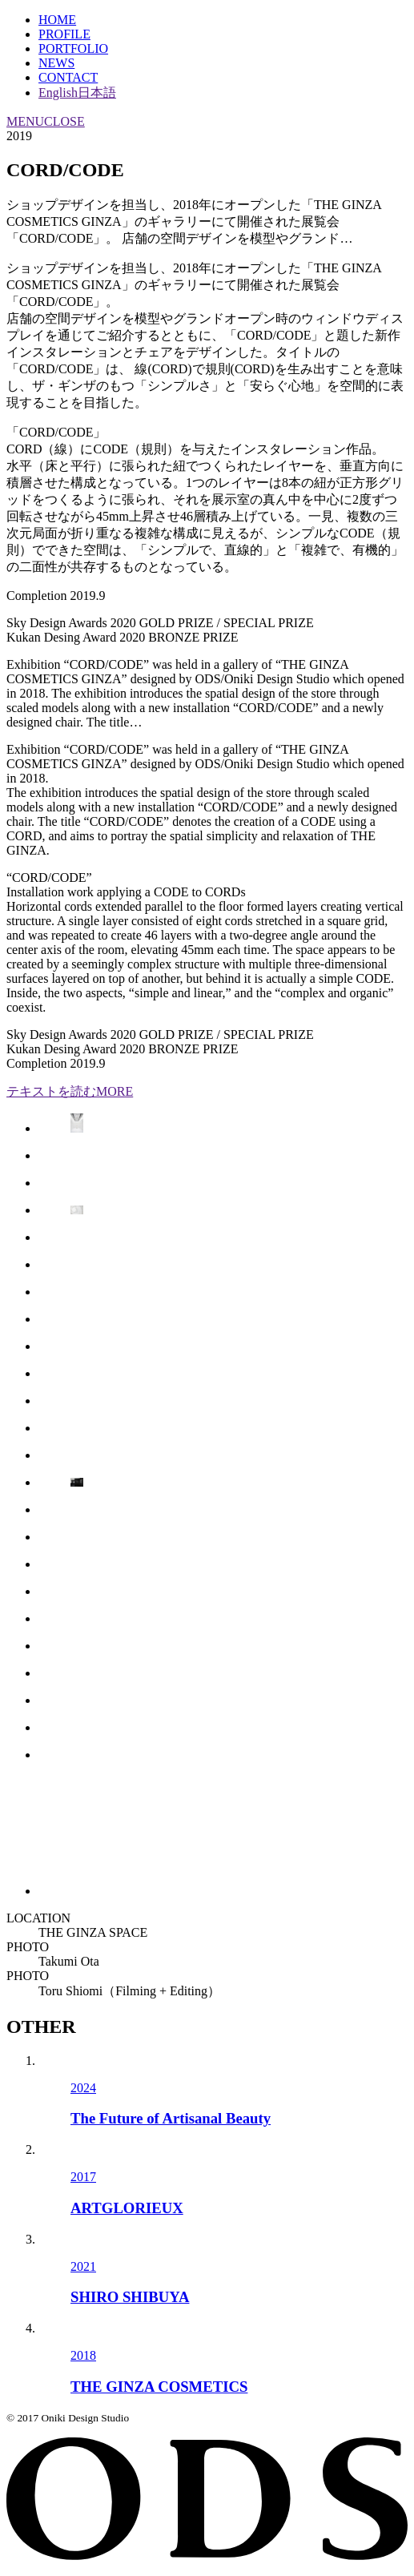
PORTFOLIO (73, 48)
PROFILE (64, 34)
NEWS (56, 63)
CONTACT (68, 77)
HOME (57, 19)
